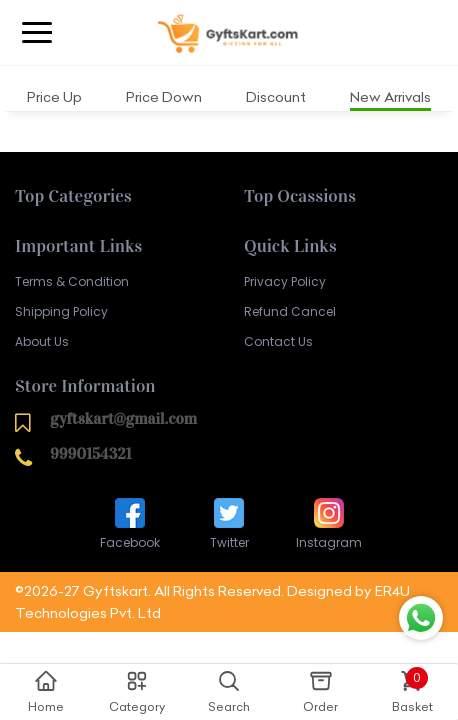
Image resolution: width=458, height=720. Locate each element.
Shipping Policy (61, 311)
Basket (412, 690)
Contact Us (278, 341)
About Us (42, 341)
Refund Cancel (290, 311)
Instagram (329, 522)
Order (320, 691)
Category (137, 691)
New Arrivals (390, 97)
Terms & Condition (72, 281)
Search (229, 691)
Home (46, 691)
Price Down (164, 97)
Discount (276, 97)
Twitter (229, 522)
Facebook (130, 522)
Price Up (54, 97)
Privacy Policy (285, 281)
